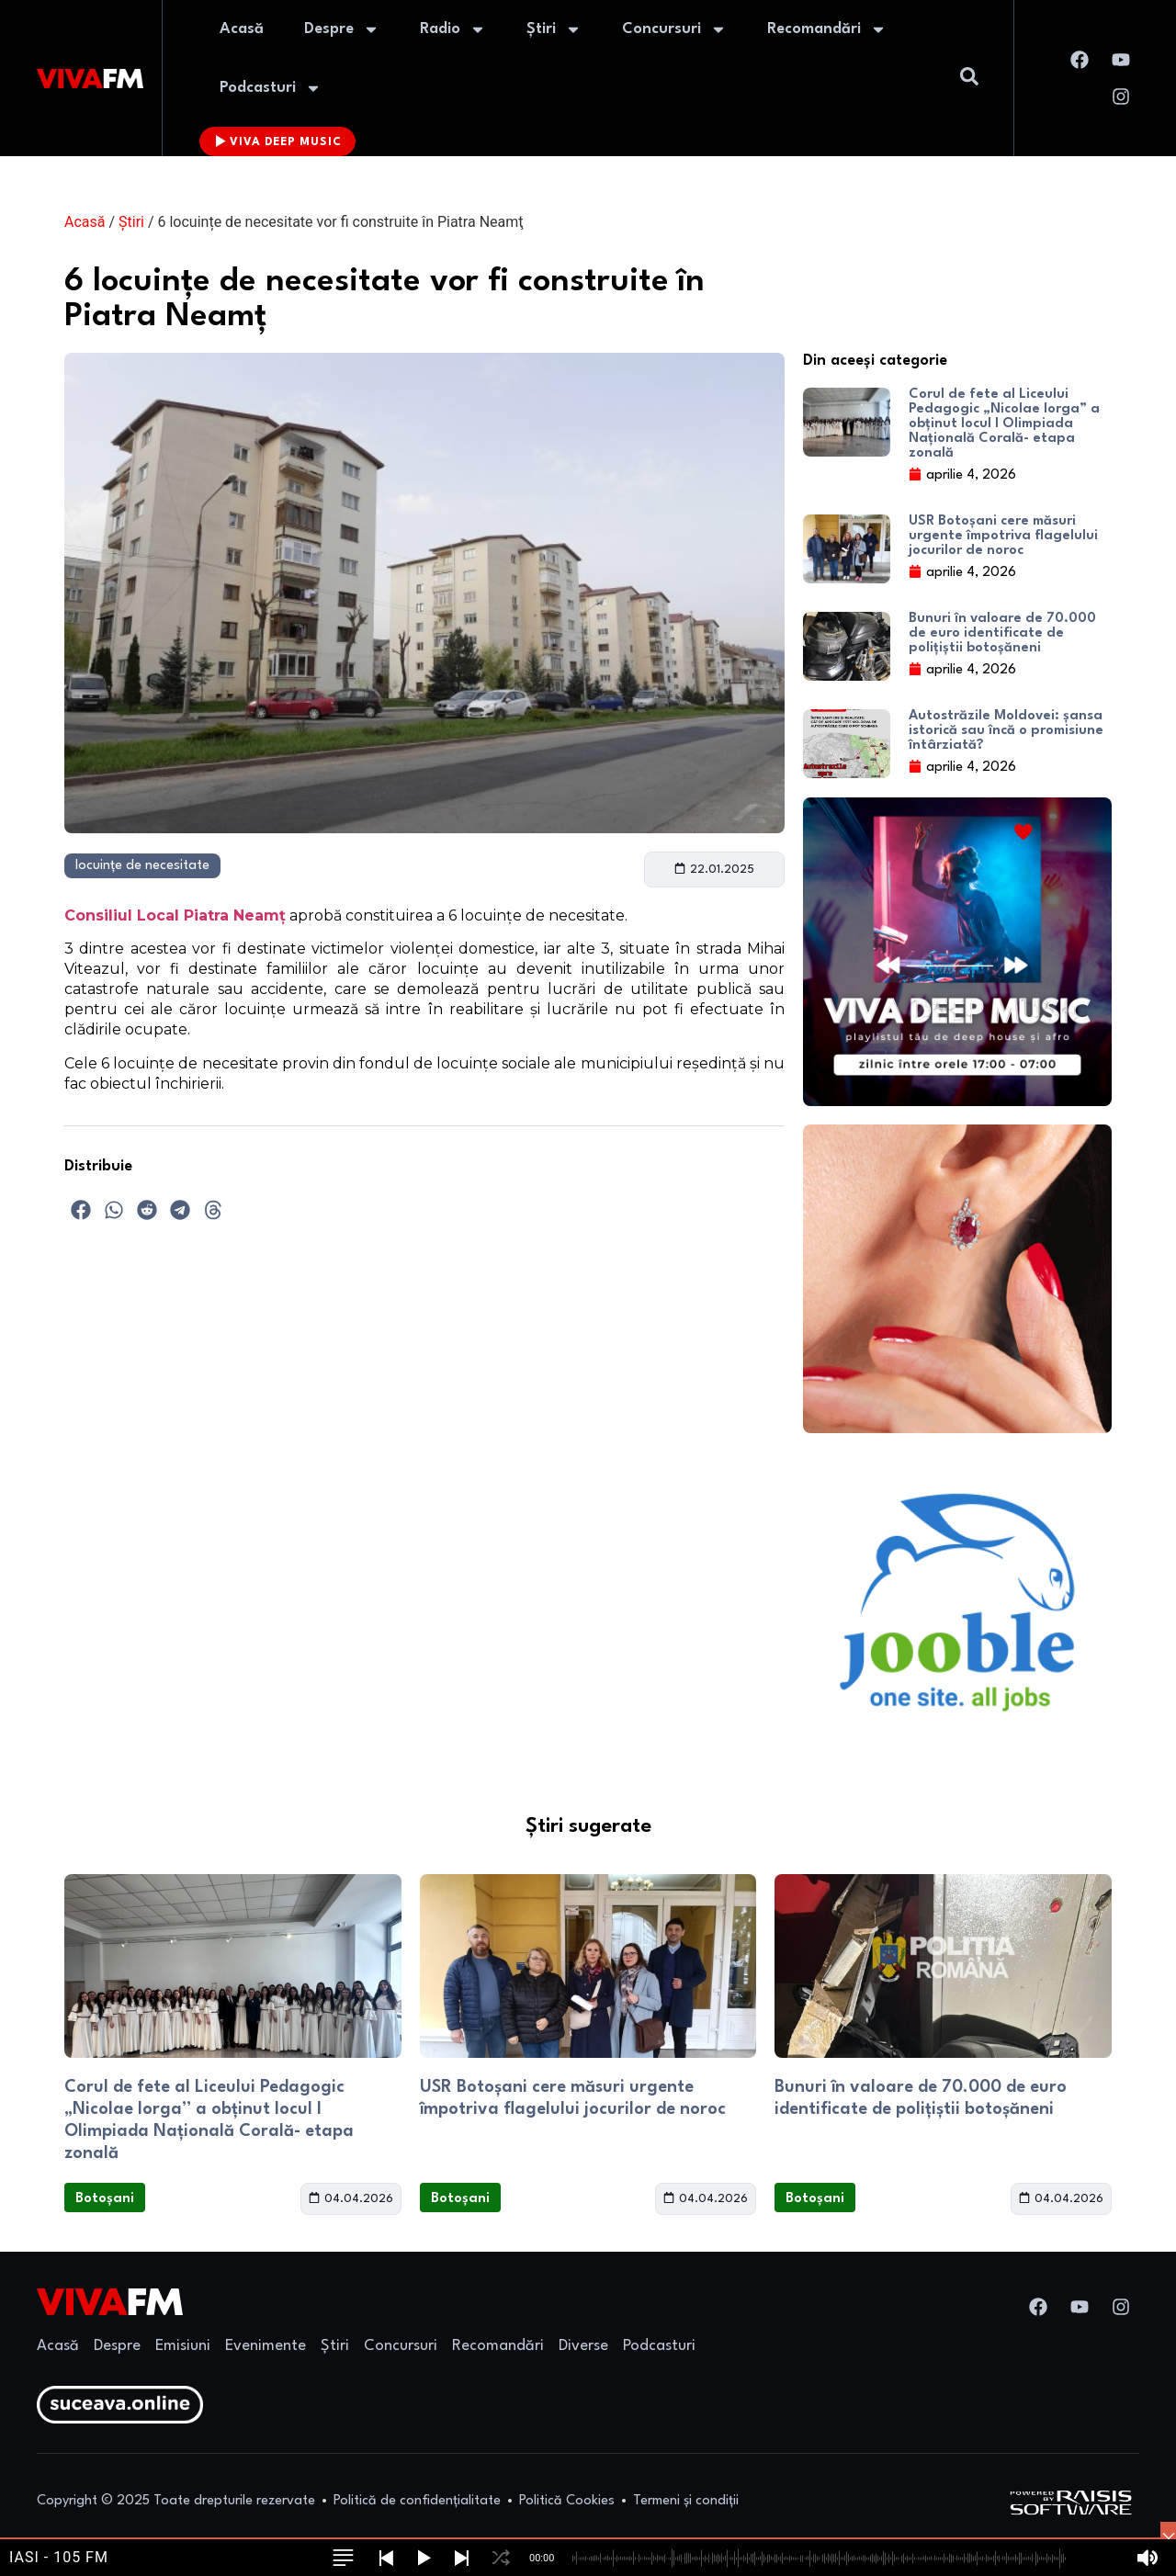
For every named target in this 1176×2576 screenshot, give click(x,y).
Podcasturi (271, 88)
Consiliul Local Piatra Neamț (175, 915)
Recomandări (827, 29)
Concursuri (674, 29)
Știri (554, 29)
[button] (80, 1209)
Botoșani (104, 2199)
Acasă (242, 29)
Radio (453, 29)
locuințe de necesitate (142, 866)
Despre (341, 29)
